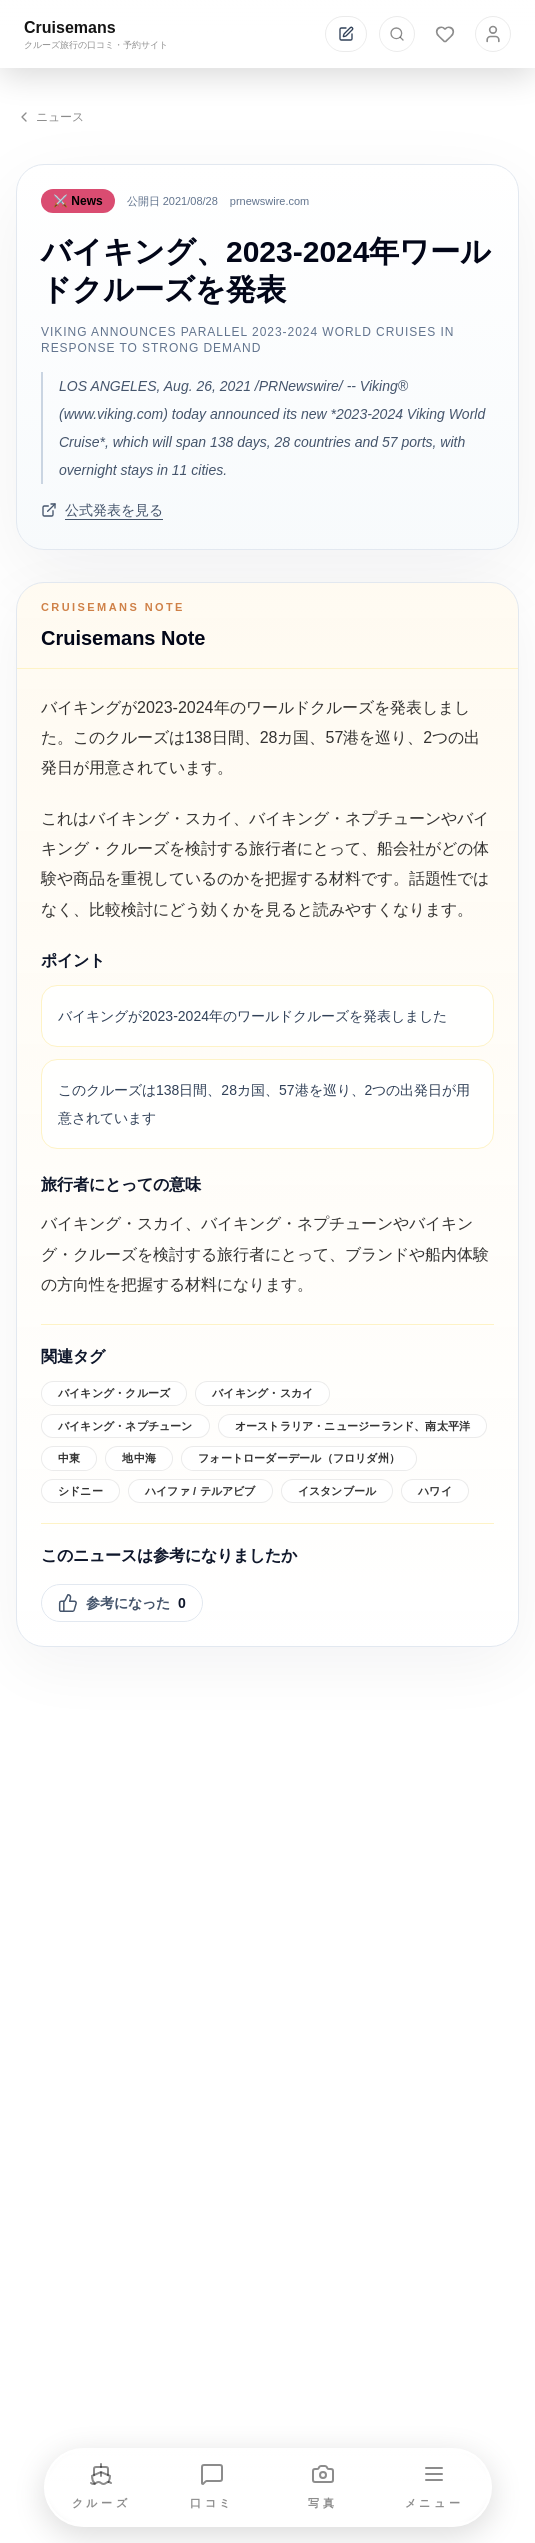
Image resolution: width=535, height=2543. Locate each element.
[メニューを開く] (434, 2487)
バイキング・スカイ (262, 1393)
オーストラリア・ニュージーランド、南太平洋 (353, 1426)
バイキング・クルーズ (114, 1393)
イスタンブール (337, 1491)
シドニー (80, 1491)
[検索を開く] (397, 34)
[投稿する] (346, 34)
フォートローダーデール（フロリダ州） (299, 1458)
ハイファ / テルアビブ (200, 1491)
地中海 (139, 1458)
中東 (69, 1458)
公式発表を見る (102, 510)
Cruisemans (70, 27)
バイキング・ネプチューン (125, 1426)
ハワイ (435, 1491)
